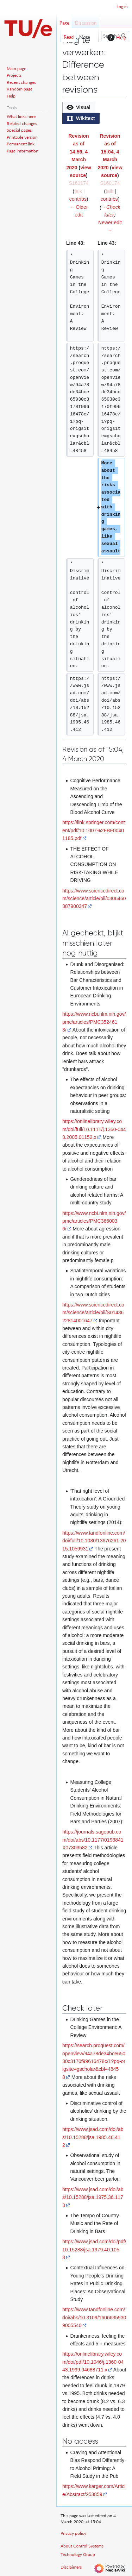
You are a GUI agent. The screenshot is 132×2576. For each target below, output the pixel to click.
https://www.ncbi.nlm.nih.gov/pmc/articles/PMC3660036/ (94, 1221)
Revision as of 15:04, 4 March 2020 (109, 151)
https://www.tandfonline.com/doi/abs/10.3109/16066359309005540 (94, 2317)
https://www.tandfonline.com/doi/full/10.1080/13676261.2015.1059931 (94, 1541)
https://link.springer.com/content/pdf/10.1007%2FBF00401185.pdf (93, 830)
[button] (78, 107)
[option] (78, 107)
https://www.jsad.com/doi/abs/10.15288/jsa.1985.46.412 (93, 2137)
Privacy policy (73, 2533)
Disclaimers (71, 2567)
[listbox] (94, 113)
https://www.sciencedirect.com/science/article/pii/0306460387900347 (94, 898)
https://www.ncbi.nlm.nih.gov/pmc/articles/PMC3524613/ (94, 1022)
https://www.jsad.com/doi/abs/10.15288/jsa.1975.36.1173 (93, 2197)
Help (116, 37)
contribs (78, 199)
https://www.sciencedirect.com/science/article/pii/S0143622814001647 (93, 1312)
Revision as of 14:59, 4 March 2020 (77, 151)
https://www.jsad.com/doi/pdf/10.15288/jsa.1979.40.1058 (94, 2249)
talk (78, 191)
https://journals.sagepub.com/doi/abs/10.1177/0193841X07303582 (93, 1839)
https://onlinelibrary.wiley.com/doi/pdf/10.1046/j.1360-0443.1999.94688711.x (93, 2362)
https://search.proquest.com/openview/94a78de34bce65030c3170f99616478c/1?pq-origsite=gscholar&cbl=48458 (93, 2061)
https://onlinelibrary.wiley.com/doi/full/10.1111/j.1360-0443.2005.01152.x (94, 1129)
